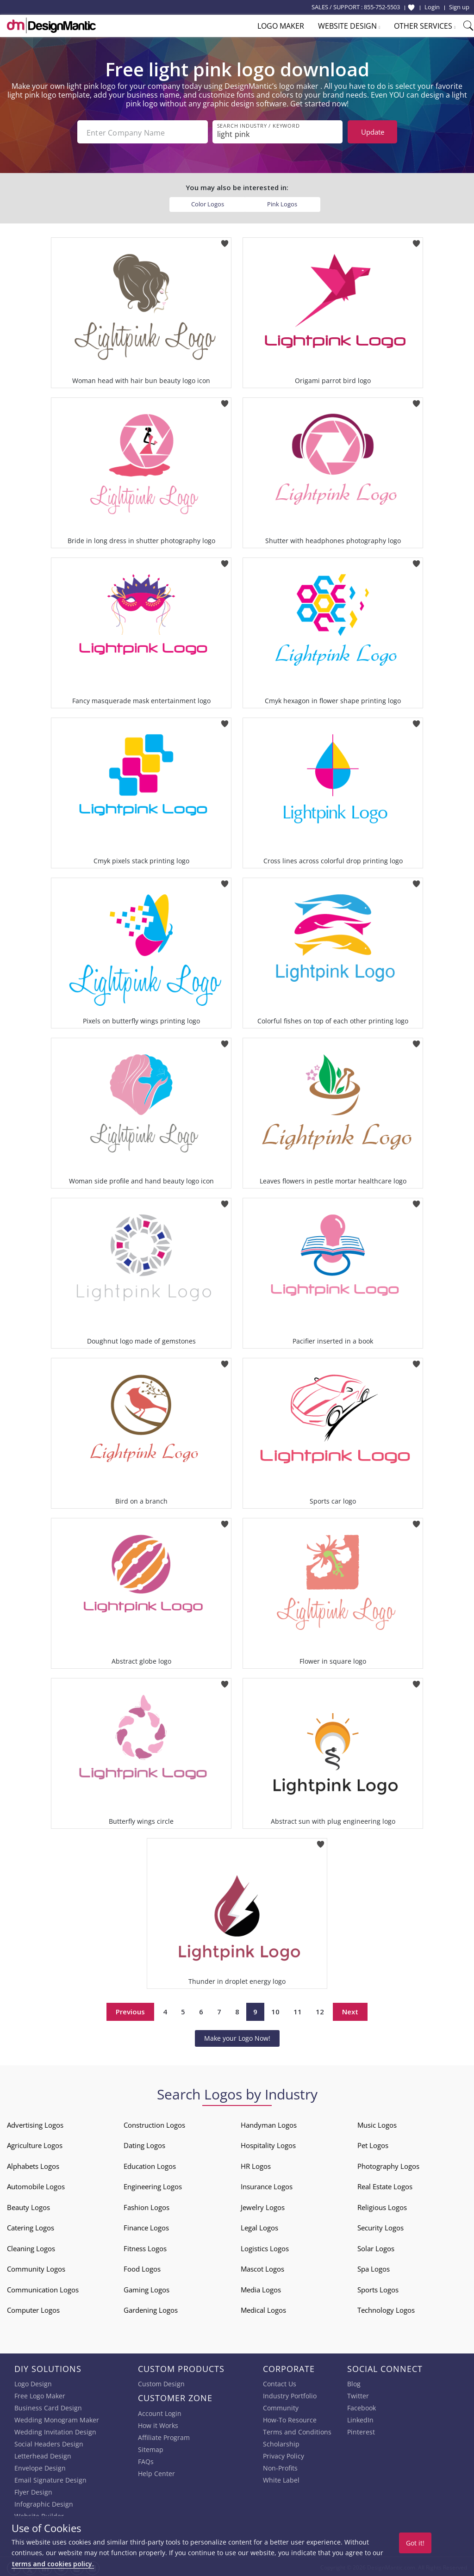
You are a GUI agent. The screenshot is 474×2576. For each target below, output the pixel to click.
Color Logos (207, 202)
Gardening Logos (151, 2308)
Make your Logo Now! (237, 2036)
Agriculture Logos (34, 2143)
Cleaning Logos (31, 2246)
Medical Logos (263, 2308)
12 (320, 2009)
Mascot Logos (262, 2267)
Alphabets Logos (33, 2164)
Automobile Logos (36, 2184)
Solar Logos (375, 2246)
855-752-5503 (382, 7)
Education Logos (150, 2164)
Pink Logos (282, 202)
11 (297, 2009)
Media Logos (261, 2287)
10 (275, 2009)
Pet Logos (372, 2143)
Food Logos (142, 2267)
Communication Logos (43, 2287)
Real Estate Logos (384, 2184)
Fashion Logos (146, 2205)
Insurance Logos (267, 2184)
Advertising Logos (35, 2123)
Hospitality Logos (268, 2143)
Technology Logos (386, 2308)
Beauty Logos (28, 2205)
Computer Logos (33, 2308)
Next (350, 2009)
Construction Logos (154, 2123)
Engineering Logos (153, 2184)
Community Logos (36, 2267)
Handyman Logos (269, 2123)
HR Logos (256, 2164)
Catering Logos (30, 2225)
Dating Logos (144, 2143)
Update (372, 131)
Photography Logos (388, 2164)
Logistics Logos (265, 2246)
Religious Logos (382, 2205)
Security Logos (380, 2225)
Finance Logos (146, 2225)
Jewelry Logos (263, 2205)
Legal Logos (259, 2225)
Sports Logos (378, 2287)
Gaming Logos (146, 2287)
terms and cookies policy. (53, 2563)
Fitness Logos (145, 2246)
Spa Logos (373, 2267)
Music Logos (377, 2123)
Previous (130, 2009)
